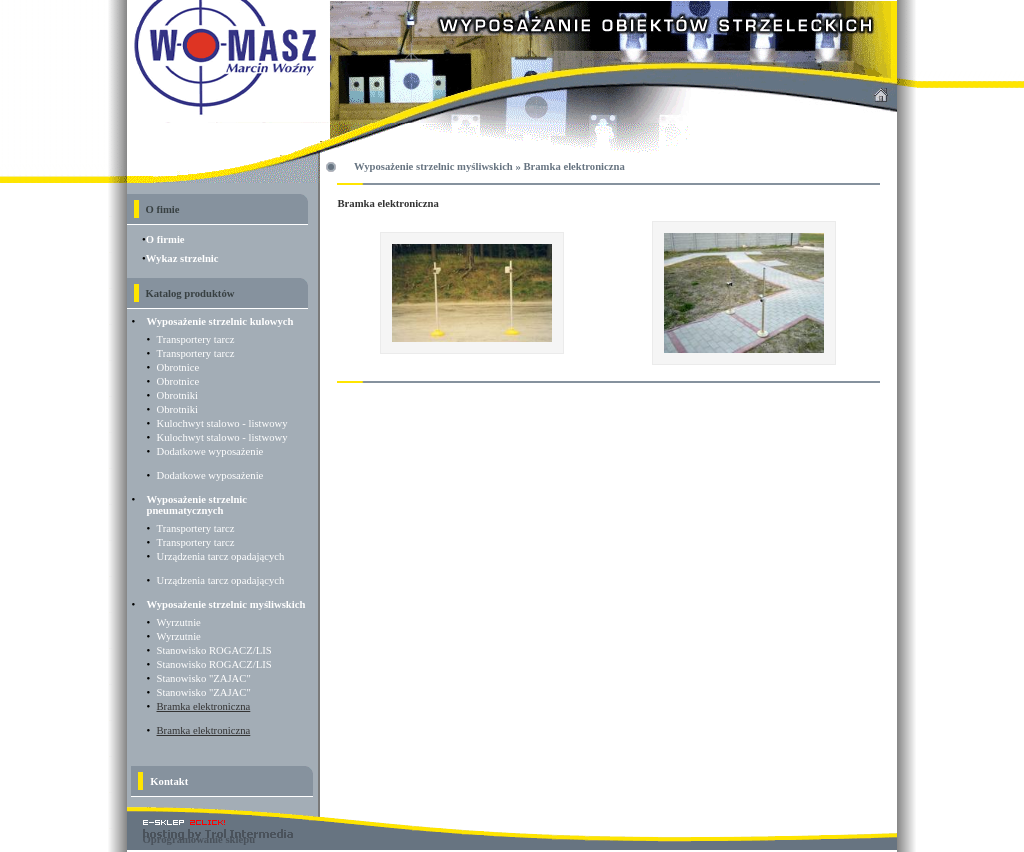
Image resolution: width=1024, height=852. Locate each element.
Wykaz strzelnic (182, 258)
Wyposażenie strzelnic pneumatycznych (197, 505)
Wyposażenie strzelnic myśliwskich (226, 604)
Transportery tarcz (196, 339)
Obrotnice (178, 367)
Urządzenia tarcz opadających (221, 556)
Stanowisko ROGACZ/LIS (214, 650)
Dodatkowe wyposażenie (210, 451)
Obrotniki (177, 395)
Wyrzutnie (179, 622)
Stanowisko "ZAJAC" (204, 678)
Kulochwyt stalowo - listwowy (222, 423)
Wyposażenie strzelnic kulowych (220, 321)
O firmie (165, 239)
